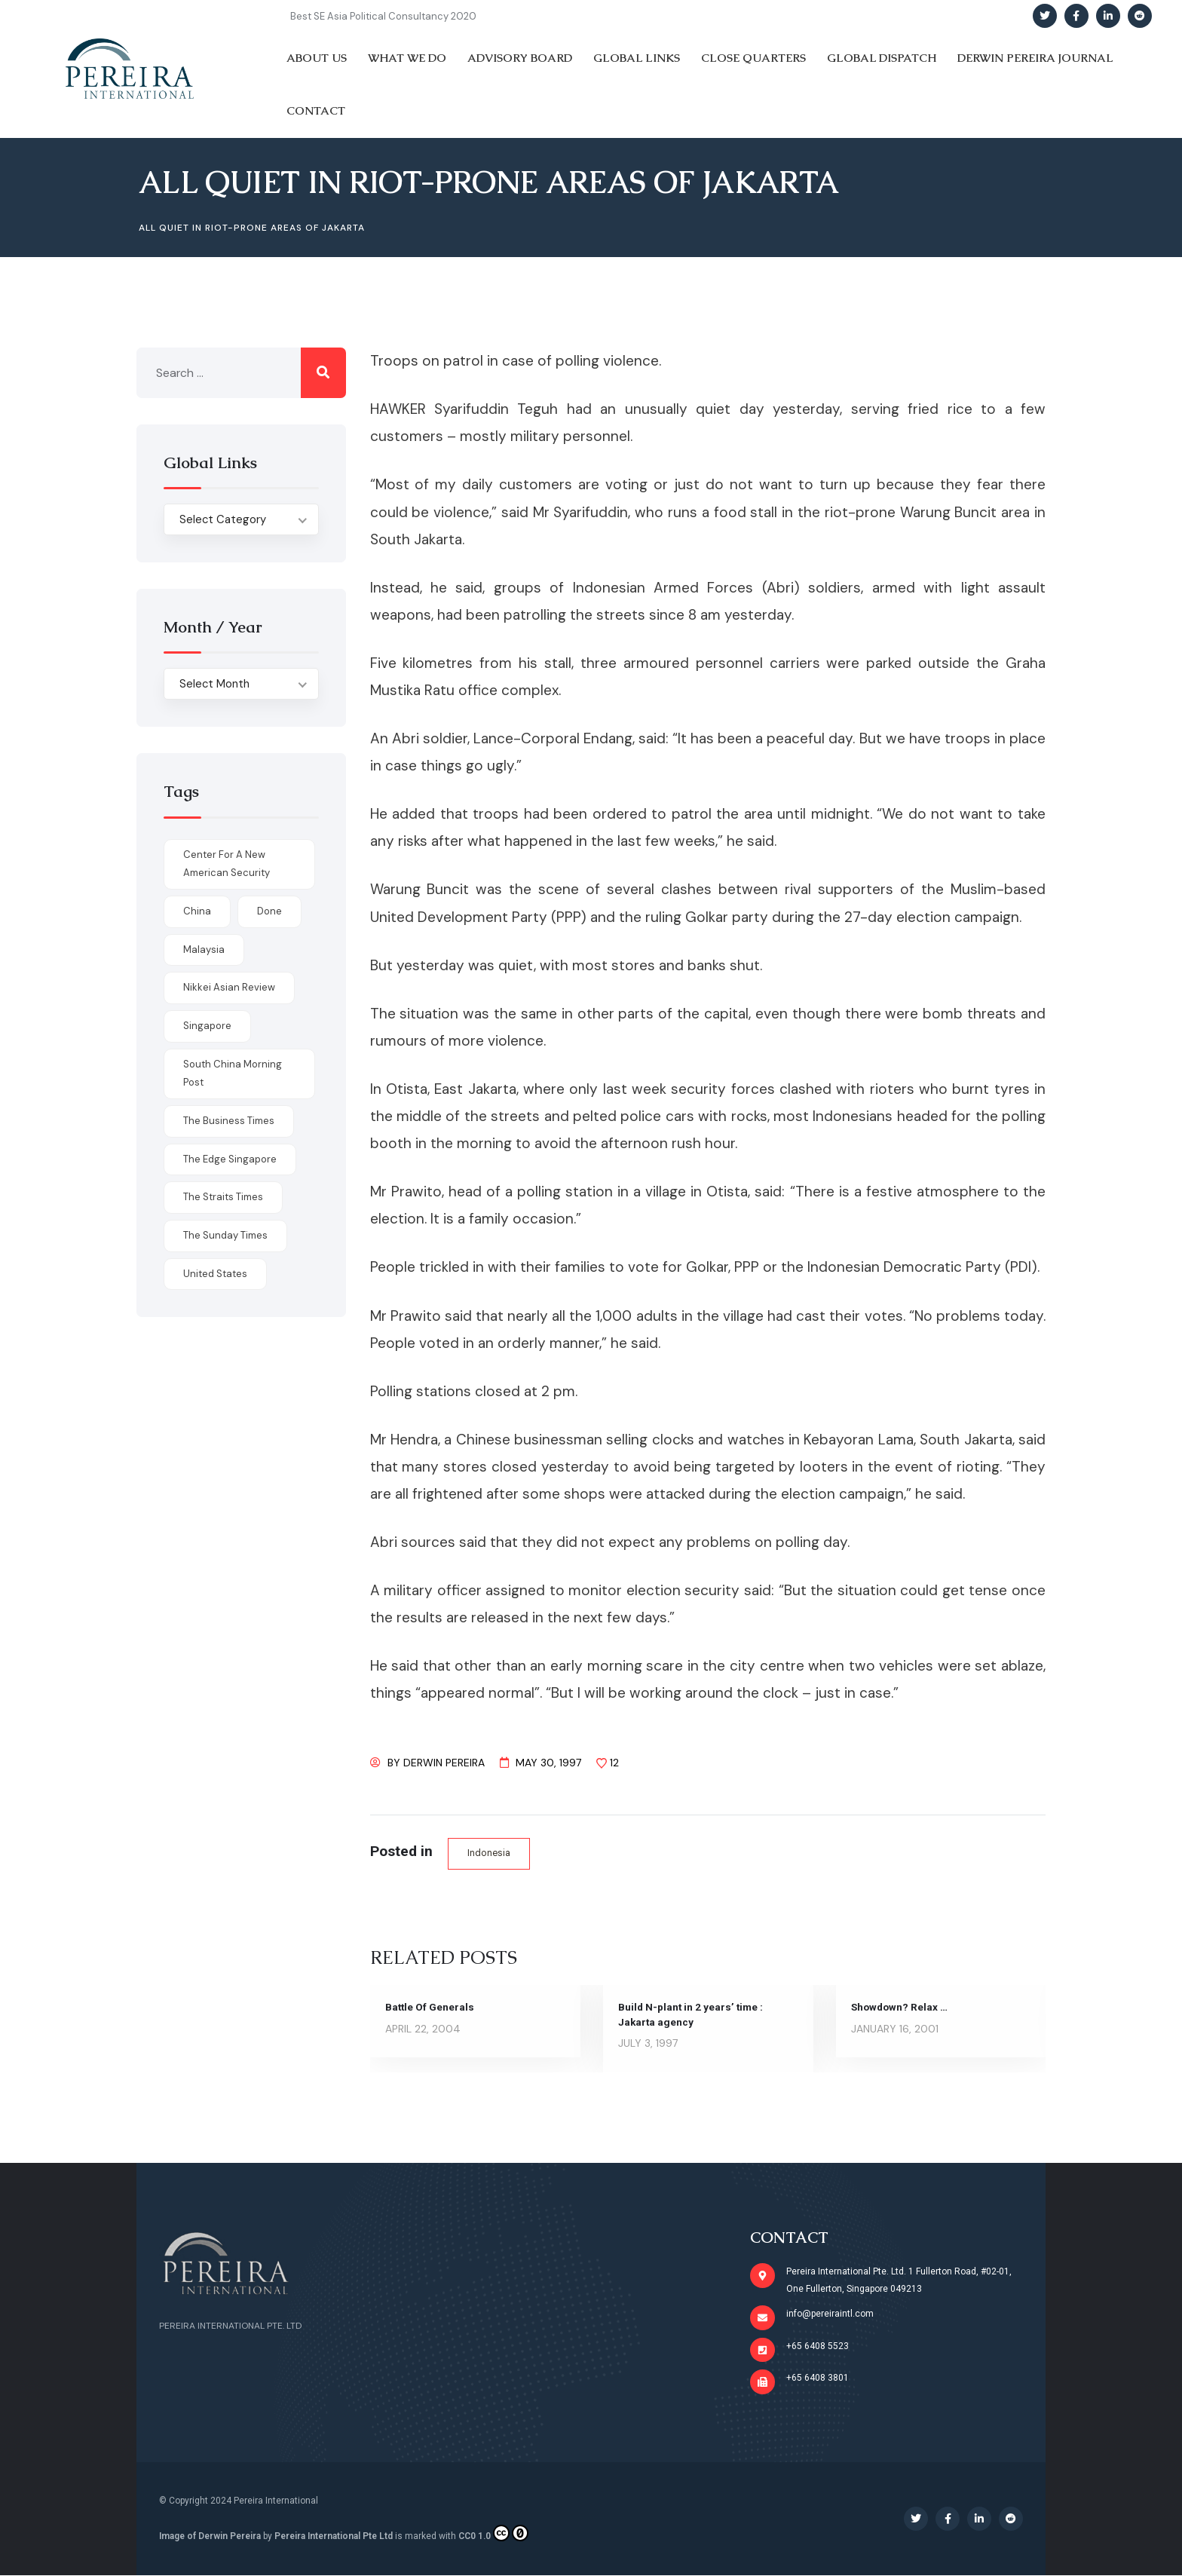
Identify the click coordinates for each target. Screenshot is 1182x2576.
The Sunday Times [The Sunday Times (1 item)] (225, 1235)
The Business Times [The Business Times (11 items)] (228, 1120)
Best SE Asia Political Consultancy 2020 (383, 16)
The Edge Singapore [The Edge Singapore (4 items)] (230, 1159)
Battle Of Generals (430, 2008)
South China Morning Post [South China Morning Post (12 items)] (232, 1073)
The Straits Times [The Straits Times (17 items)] (223, 1196)
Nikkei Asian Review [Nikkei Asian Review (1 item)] (229, 987)
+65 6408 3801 (817, 2378)
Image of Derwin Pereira (210, 2537)
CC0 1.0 (493, 2533)
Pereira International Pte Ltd (333, 2537)
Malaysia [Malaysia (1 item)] (204, 949)
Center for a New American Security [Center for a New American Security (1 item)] (226, 864)
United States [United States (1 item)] (215, 1273)
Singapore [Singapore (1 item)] (207, 1025)
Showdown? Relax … (901, 2008)
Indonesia (490, 1853)
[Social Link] (1045, 16)
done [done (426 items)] (269, 911)
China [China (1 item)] (197, 911)
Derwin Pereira (444, 1762)
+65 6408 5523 (817, 2346)
